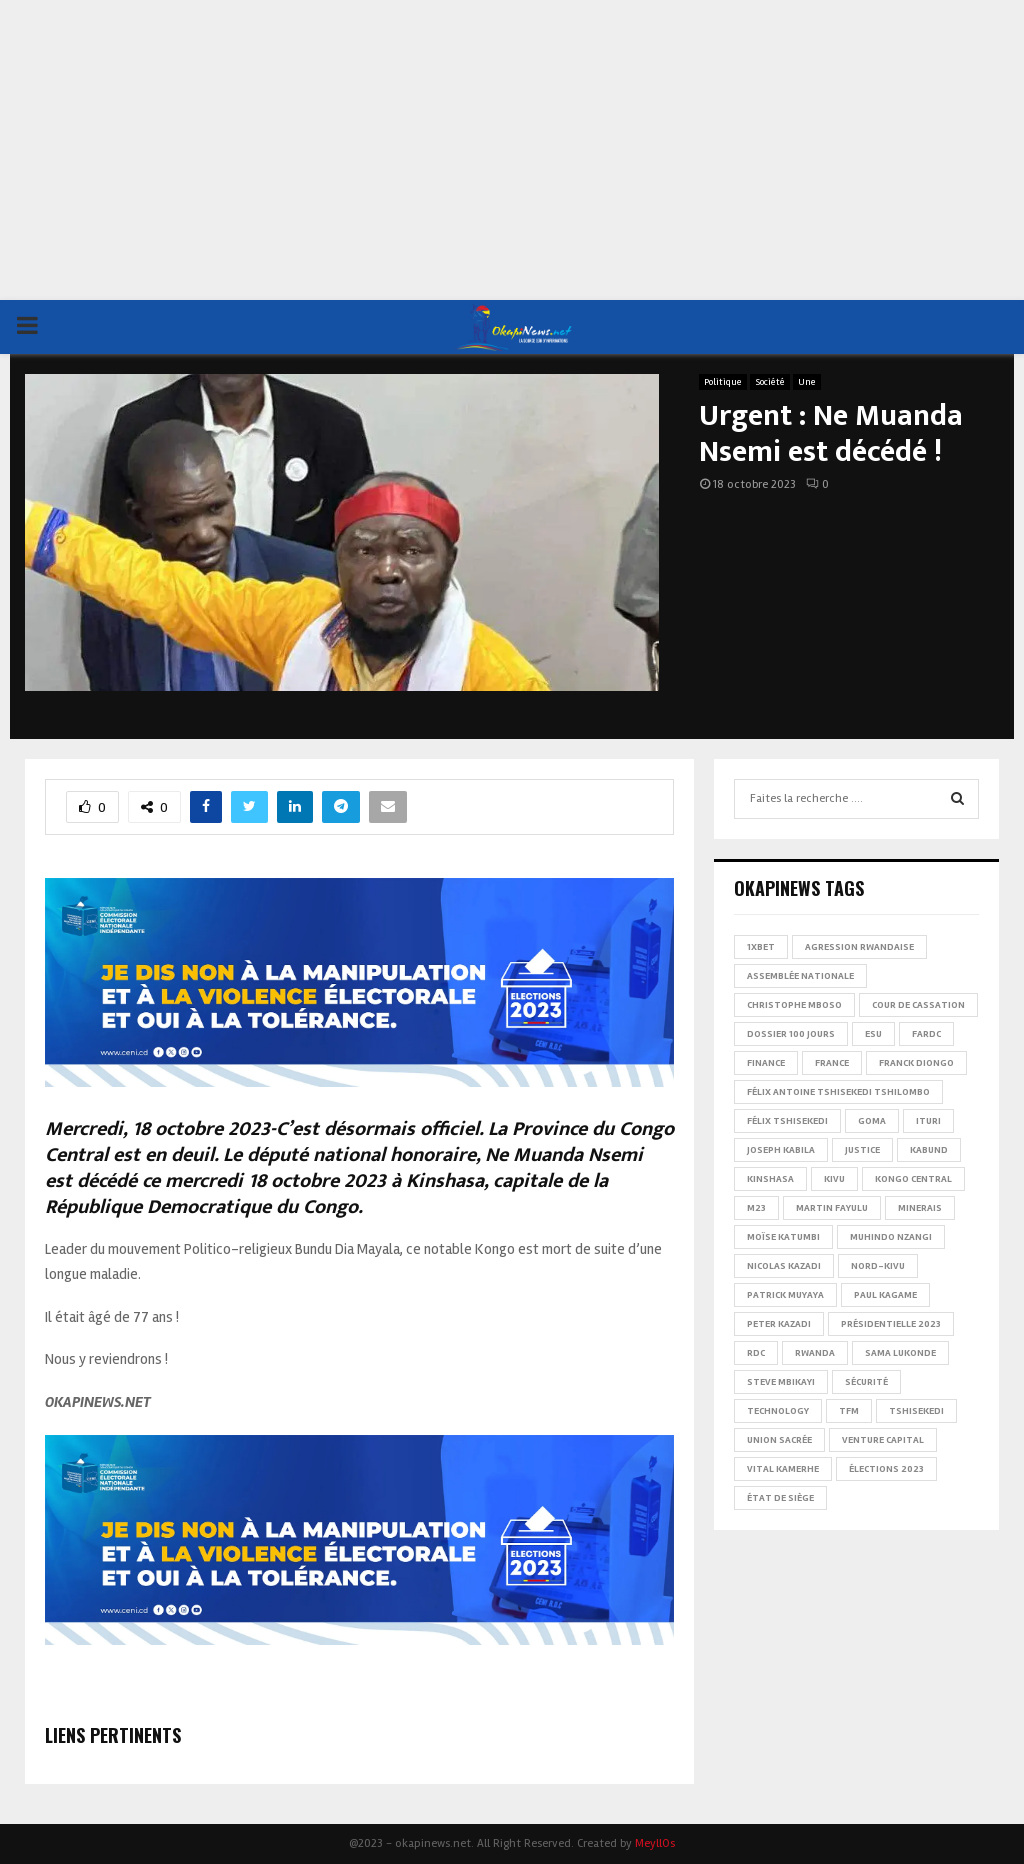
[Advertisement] (512, 150)
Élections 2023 (886, 1469)
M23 (756, 1208)
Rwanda (815, 1353)
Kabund (929, 1150)
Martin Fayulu (832, 1208)
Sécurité (866, 1382)
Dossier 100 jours (791, 1034)
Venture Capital (883, 1440)
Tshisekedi (916, 1411)
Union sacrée (779, 1440)
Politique (723, 382)
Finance (766, 1063)
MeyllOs (655, 1843)
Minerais (920, 1208)
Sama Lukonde (900, 1353)
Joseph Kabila (781, 1150)
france (832, 1063)
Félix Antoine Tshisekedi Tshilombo (838, 1092)
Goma (872, 1121)
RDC (756, 1353)
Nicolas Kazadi (784, 1266)
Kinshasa (770, 1179)
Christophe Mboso (794, 1005)
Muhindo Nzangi (891, 1237)
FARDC (926, 1034)
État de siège (780, 1498)
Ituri (928, 1121)
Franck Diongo (916, 1063)
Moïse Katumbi (783, 1237)
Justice (862, 1150)
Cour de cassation (918, 1005)
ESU (873, 1034)
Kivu (834, 1179)
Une (807, 382)
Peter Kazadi (779, 1324)
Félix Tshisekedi (787, 1121)
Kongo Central (913, 1179)
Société (770, 382)
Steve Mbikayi (781, 1382)
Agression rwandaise (859, 947)
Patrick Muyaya (785, 1295)
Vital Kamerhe (783, 1469)
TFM (849, 1411)
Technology (778, 1411)
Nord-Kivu (878, 1266)
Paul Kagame (885, 1295)
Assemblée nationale (800, 976)
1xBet (761, 947)
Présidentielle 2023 (891, 1324)
